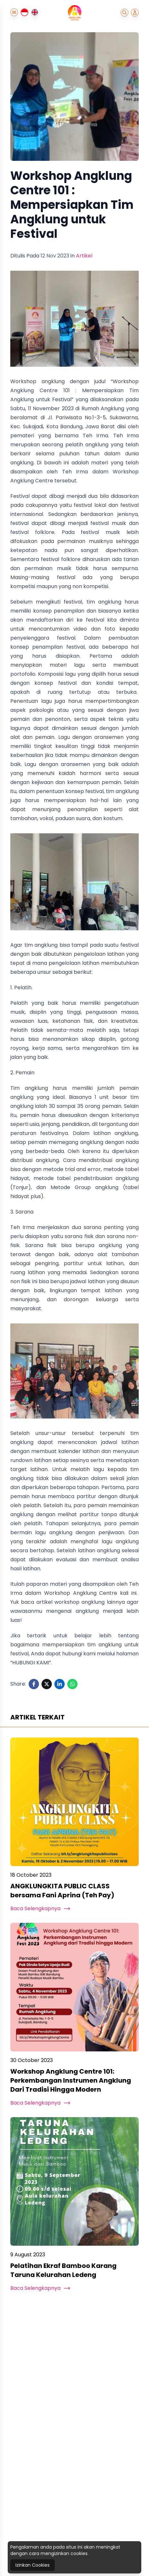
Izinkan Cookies (32, 2565)
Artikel (84, 255)
